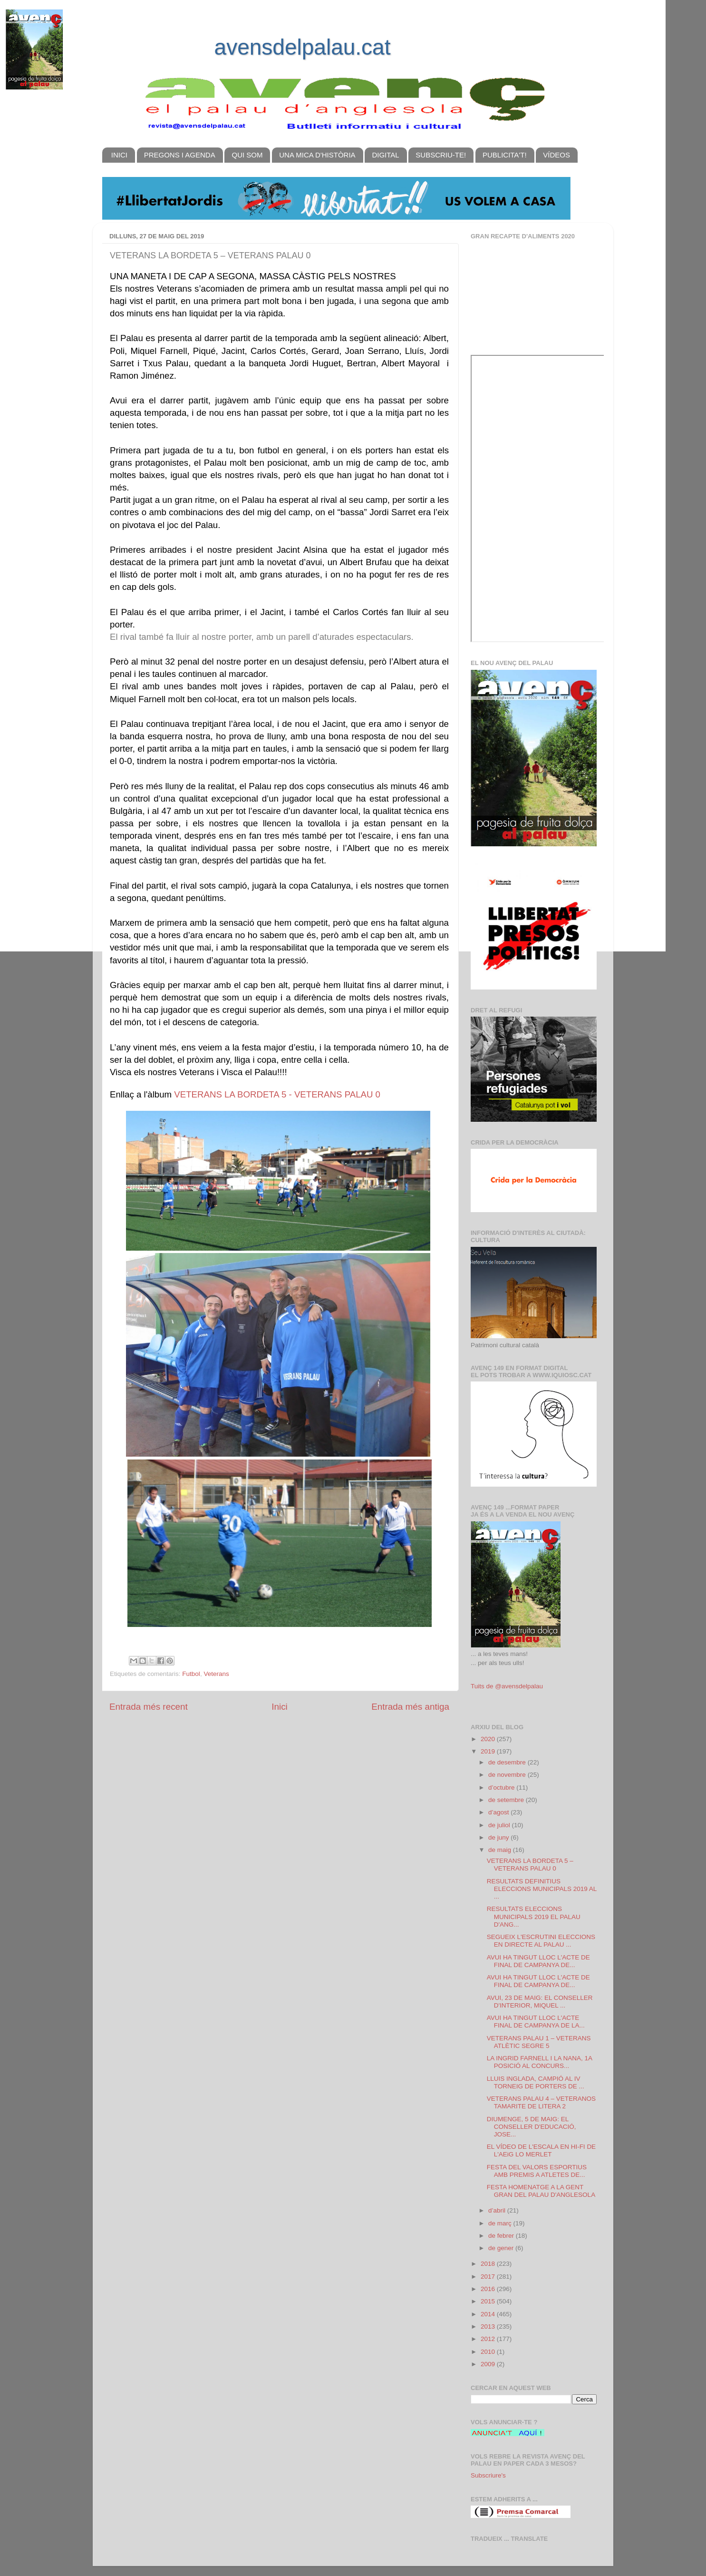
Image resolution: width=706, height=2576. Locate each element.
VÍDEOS (556, 155)
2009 (489, 2364)
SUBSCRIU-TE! (441, 155)
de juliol (500, 1825)
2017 (489, 2276)
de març (500, 2223)
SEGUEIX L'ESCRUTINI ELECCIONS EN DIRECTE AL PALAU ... (541, 1940)
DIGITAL (385, 155)
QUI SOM (247, 155)
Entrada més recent (148, 1707)
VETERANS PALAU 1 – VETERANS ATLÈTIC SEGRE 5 (539, 2042)
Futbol (191, 1673)
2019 (489, 1751)
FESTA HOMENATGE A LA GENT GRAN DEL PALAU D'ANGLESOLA (541, 2191)
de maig (500, 1849)
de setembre (507, 1799)
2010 (489, 2351)
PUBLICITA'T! (505, 155)
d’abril (497, 2210)
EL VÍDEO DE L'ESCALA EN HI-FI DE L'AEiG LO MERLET (541, 2150)
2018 (489, 2263)
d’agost (499, 1812)
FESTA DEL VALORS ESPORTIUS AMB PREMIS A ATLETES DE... (537, 2171)
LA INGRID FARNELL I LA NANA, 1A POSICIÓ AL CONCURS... (539, 2062)
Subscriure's (488, 2475)
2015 (489, 2301)
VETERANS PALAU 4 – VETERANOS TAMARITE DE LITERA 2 (541, 2102)
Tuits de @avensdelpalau (507, 1686)
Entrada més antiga (410, 1707)
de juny (499, 1837)
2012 (489, 2338)
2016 (489, 2288)
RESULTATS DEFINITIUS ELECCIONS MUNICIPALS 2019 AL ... (542, 1889)
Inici (279, 1707)
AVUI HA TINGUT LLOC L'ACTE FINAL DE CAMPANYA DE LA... (536, 2021)
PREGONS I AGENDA (179, 155)
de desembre (508, 1762)
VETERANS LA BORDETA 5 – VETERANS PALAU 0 (530, 1864)
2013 (489, 2326)
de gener (501, 2248)
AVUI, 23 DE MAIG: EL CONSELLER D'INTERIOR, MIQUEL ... (540, 2001)
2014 (489, 2314)
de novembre (508, 1774)
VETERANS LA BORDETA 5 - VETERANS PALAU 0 (277, 1094)
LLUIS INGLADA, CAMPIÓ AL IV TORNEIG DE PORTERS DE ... (535, 2082)
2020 (489, 1739)
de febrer (502, 2235)
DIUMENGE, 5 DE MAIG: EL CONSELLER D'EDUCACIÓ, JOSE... (531, 2127)
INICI (119, 155)
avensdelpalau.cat (302, 47)
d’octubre (502, 1787)
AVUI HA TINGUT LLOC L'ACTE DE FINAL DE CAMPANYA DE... (538, 1961)
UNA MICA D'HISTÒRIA (317, 155)
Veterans (216, 1673)
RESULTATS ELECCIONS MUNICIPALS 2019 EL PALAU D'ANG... (533, 1916)
